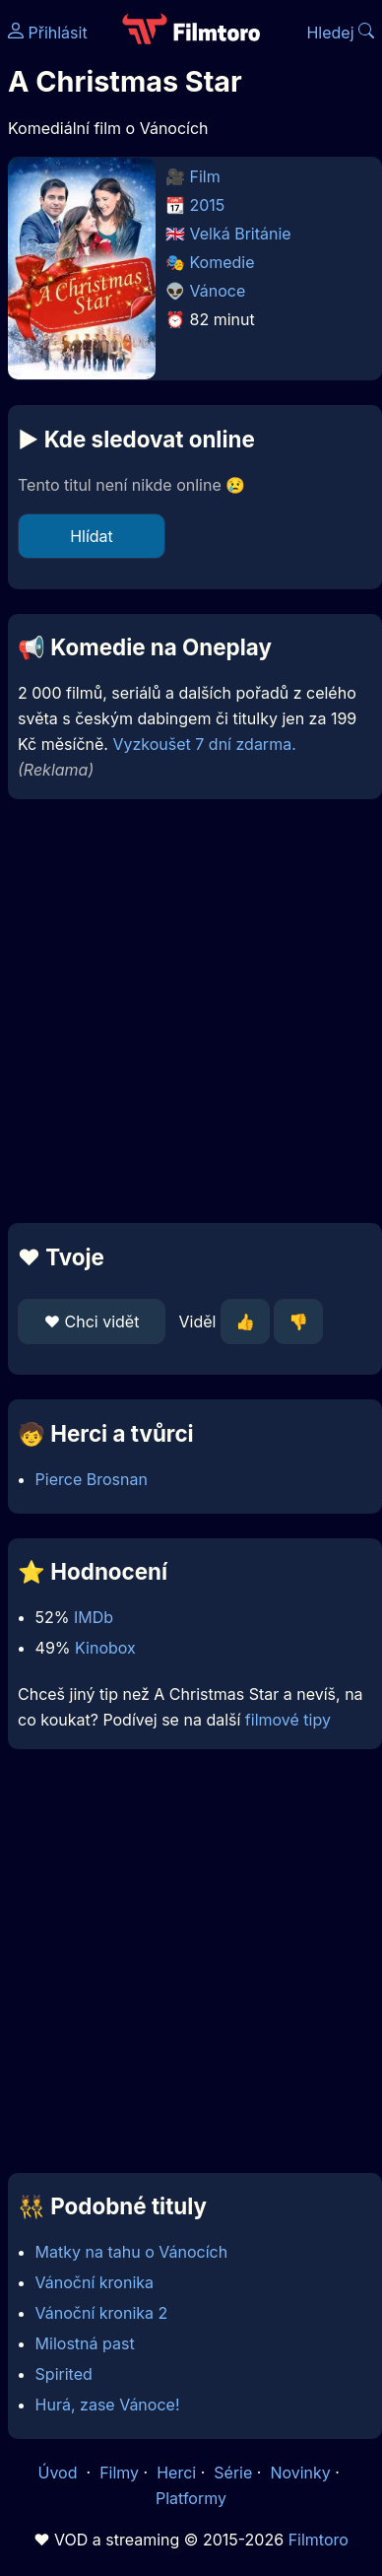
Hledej (340, 32)
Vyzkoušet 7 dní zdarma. (203, 744)
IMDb (93, 1617)
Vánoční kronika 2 (101, 2313)
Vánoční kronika (94, 2282)
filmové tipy (288, 1719)
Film (205, 176)
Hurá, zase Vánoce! (107, 2404)
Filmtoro (318, 2539)
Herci (176, 2472)
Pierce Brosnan (91, 1479)
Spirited (64, 2374)
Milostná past (85, 2343)
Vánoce (218, 291)
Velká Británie (240, 233)
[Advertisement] (186, 1011)
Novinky (300, 2472)
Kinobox (105, 1648)
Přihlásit (48, 32)
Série (233, 2472)
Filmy (119, 2472)
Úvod (60, 2472)
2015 (207, 205)
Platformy (191, 2498)
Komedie (222, 262)
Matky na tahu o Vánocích (131, 2252)
